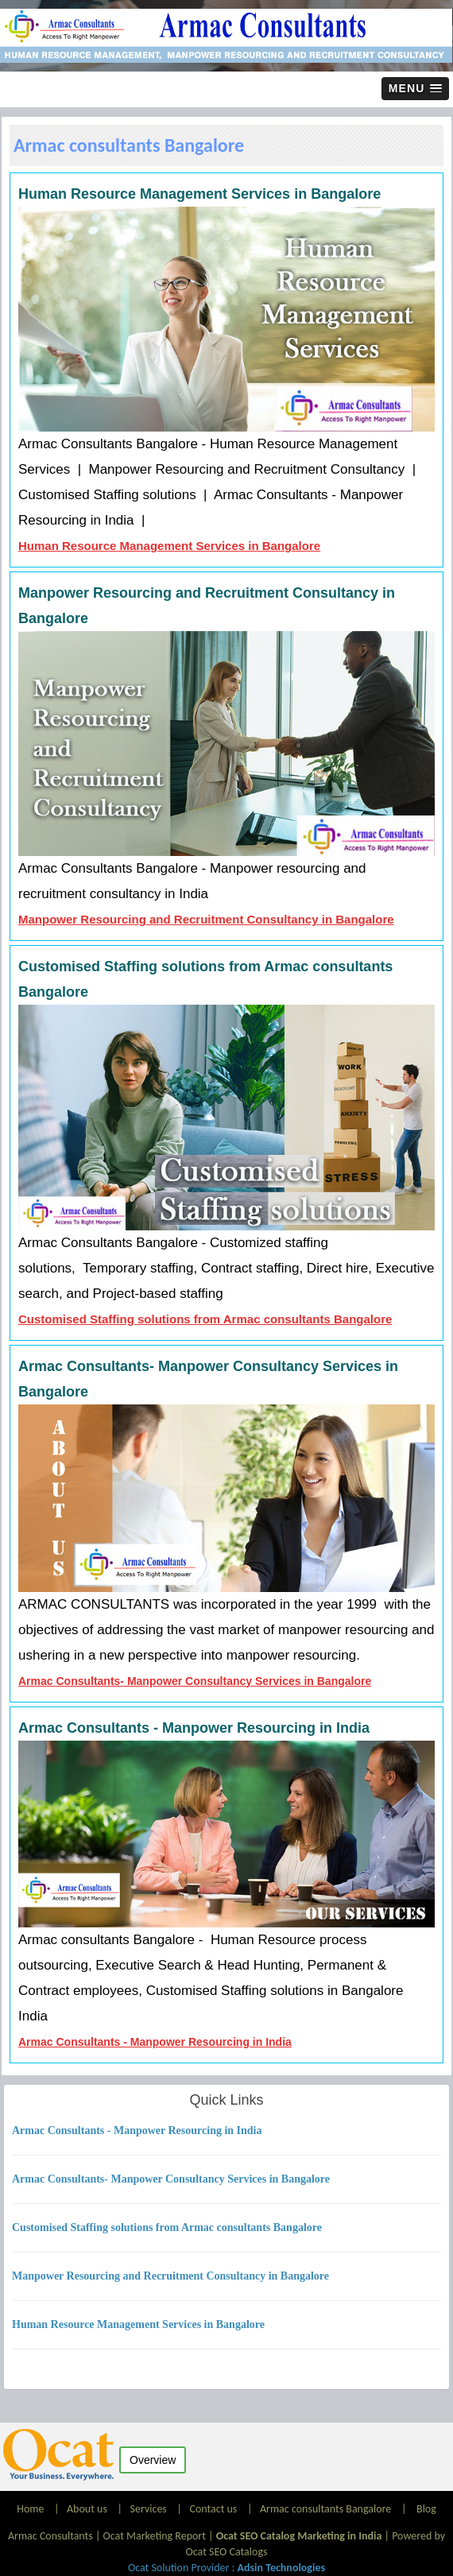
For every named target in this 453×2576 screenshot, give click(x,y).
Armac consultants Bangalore (325, 2509)
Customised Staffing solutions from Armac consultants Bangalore (205, 1319)
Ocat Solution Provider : (226, 2567)
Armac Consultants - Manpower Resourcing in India (155, 2042)
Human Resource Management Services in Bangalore (169, 545)
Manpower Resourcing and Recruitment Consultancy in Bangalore (206, 919)
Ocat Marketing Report (154, 2536)
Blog (426, 2509)
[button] (415, 88)
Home (31, 2509)
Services (148, 2509)
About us (87, 2509)
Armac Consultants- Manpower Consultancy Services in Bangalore (194, 1681)
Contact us (213, 2509)
